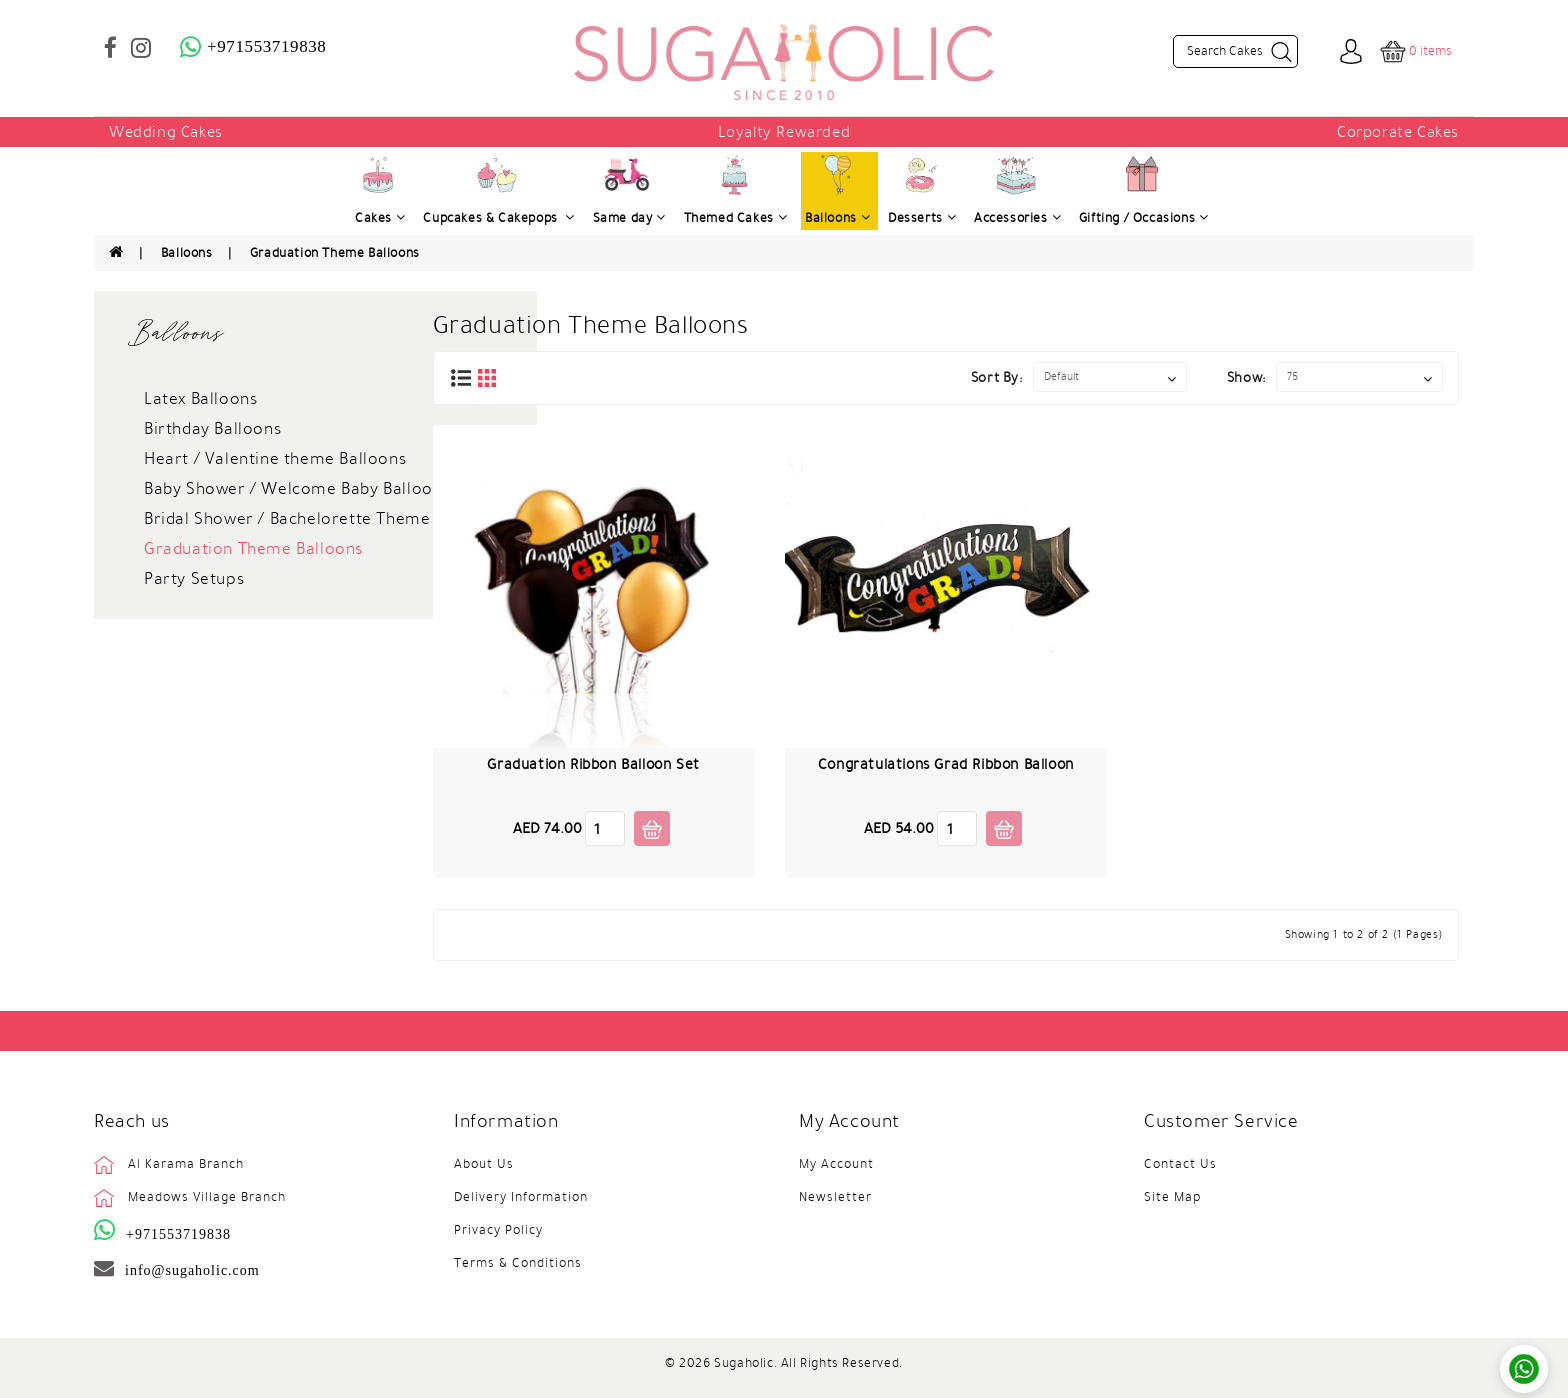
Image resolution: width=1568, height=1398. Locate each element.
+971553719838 (178, 1234)
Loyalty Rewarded (784, 132)
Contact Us (1180, 1164)
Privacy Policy (498, 1230)
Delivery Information (521, 1197)
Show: (1246, 377)
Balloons (187, 253)
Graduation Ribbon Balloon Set (593, 764)
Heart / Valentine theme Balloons (275, 459)
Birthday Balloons (212, 429)
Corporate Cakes (1398, 132)
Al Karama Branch (186, 1164)
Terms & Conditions (518, 1263)
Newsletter (835, 1197)
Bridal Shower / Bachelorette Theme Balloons (323, 519)
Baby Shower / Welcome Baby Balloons (297, 489)
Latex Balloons (200, 399)
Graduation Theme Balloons (335, 253)
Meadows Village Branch (207, 1197)
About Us (484, 1164)
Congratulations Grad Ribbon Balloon (946, 764)
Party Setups (194, 579)
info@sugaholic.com (192, 1270)
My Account (836, 1164)
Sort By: (997, 377)
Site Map (1172, 1197)
